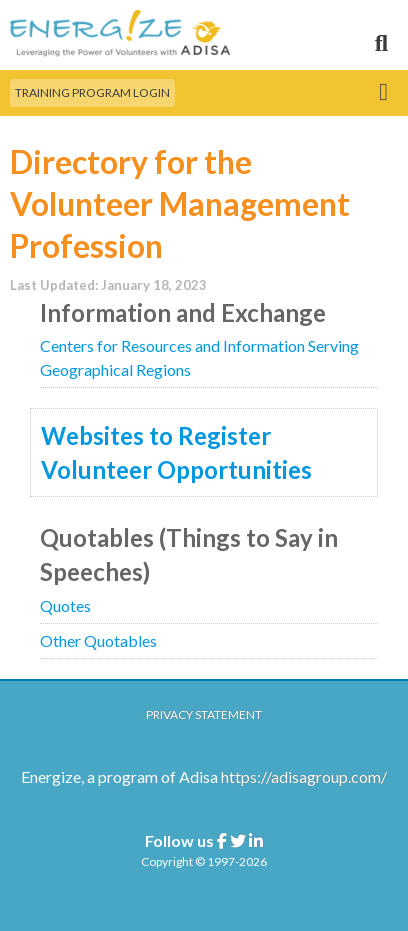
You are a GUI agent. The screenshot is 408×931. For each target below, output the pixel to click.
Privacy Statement (204, 714)
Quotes (65, 605)
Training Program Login (92, 92)
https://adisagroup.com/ (304, 776)
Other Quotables (98, 640)
